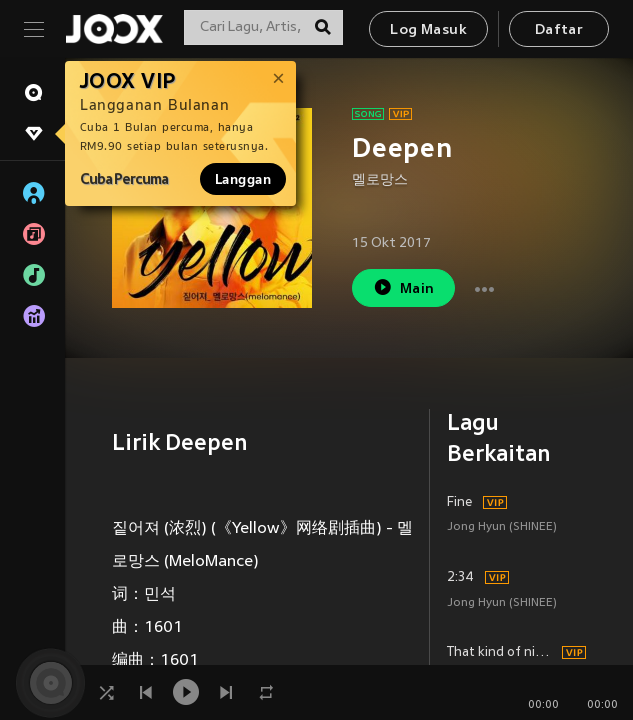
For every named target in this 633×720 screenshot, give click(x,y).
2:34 (460, 578)
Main (403, 287)
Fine (459, 503)
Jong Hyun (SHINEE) (502, 527)
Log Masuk (428, 30)
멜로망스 (380, 180)
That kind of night (501, 653)
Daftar (559, 30)
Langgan (243, 179)
